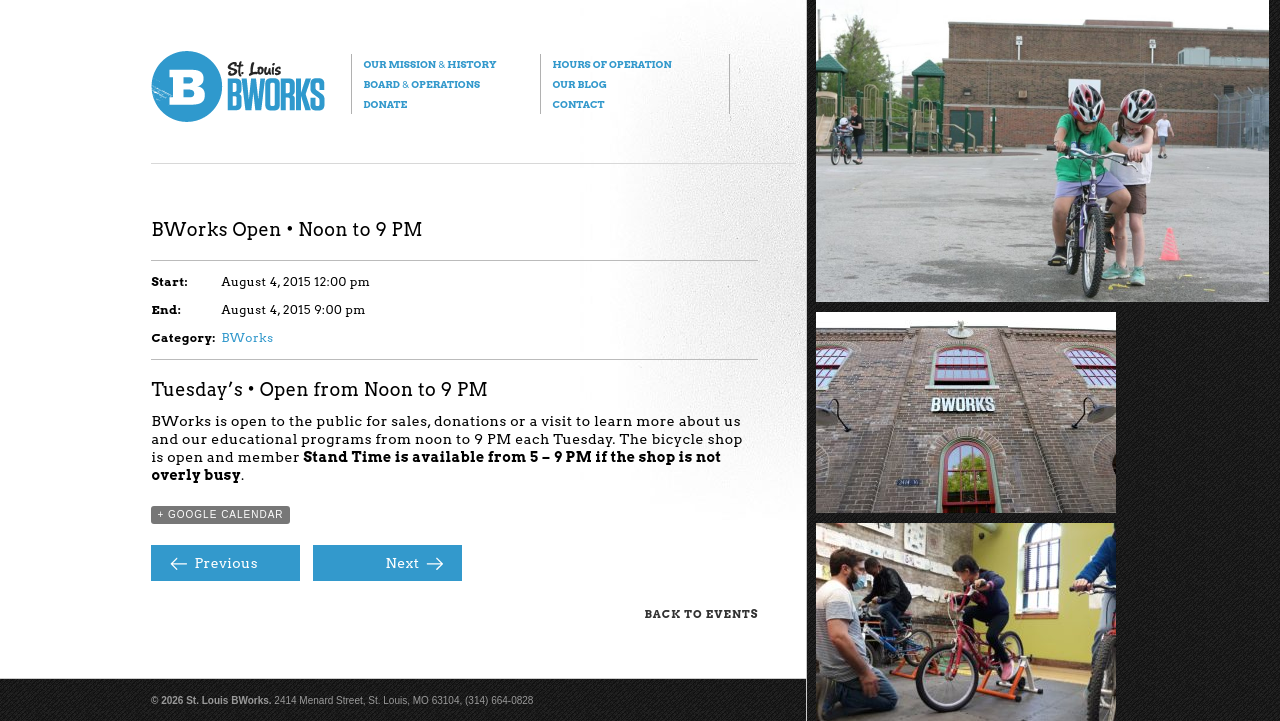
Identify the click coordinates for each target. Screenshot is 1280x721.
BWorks (247, 337)
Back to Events (701, 614)
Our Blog (579, 84)
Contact (578, 104)
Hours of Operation (611, 64)
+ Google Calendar (220, 514)
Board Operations (421, 84)
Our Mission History (429, 64)
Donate (385, 104)
